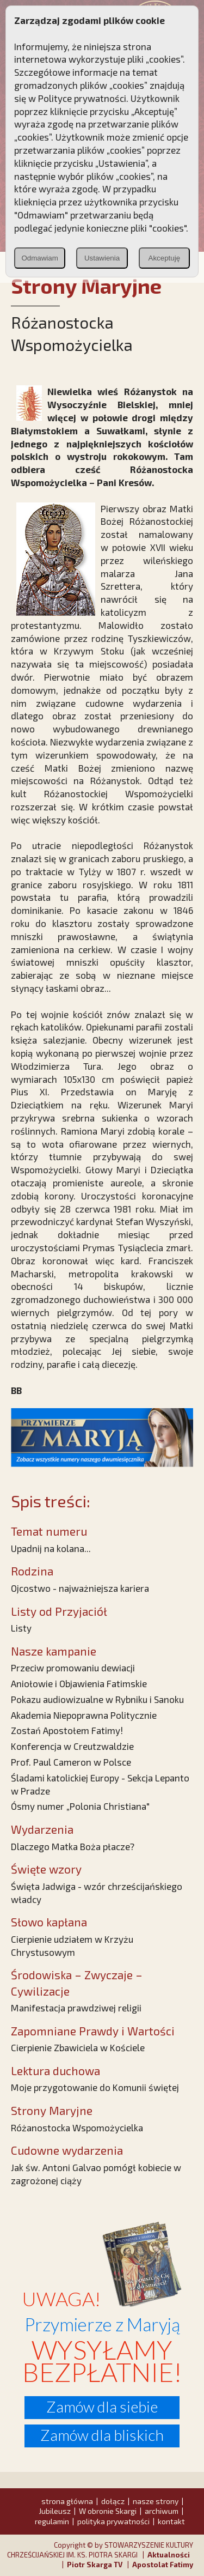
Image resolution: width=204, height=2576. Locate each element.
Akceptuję (165, 258)
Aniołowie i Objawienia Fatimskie (79, 1683)
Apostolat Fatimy (162, 2564)
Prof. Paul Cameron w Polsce (71, 1761)
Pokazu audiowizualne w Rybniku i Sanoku (97, 1699)
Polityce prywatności (82, 98)
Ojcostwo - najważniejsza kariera (80, 1588)
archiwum (161, 2511)
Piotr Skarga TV (94, 2564)
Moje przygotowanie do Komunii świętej (95, 2087)
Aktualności (168, 2554)
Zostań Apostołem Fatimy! (67, 1730)
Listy (21, 1627)
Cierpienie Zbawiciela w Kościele (78, 2047)
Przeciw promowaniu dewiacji (73, 1667)
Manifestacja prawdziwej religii (76, 2007)
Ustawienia (102, 258)
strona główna (67, 2501)
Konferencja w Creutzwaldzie (72, 1746)
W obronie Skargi (108, 2511)
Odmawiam (39, 258)
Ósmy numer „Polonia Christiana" (80, 1806)
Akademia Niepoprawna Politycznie (84, 1715)
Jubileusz (55, 2511)
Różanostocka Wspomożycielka (77, 2127)
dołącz (113, 2501)
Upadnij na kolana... (51, 1548)
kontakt (171, 2521)
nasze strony (155, 2501)
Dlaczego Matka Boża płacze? (72, 1846)
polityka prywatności (113, 2521)
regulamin (52, 2521)
